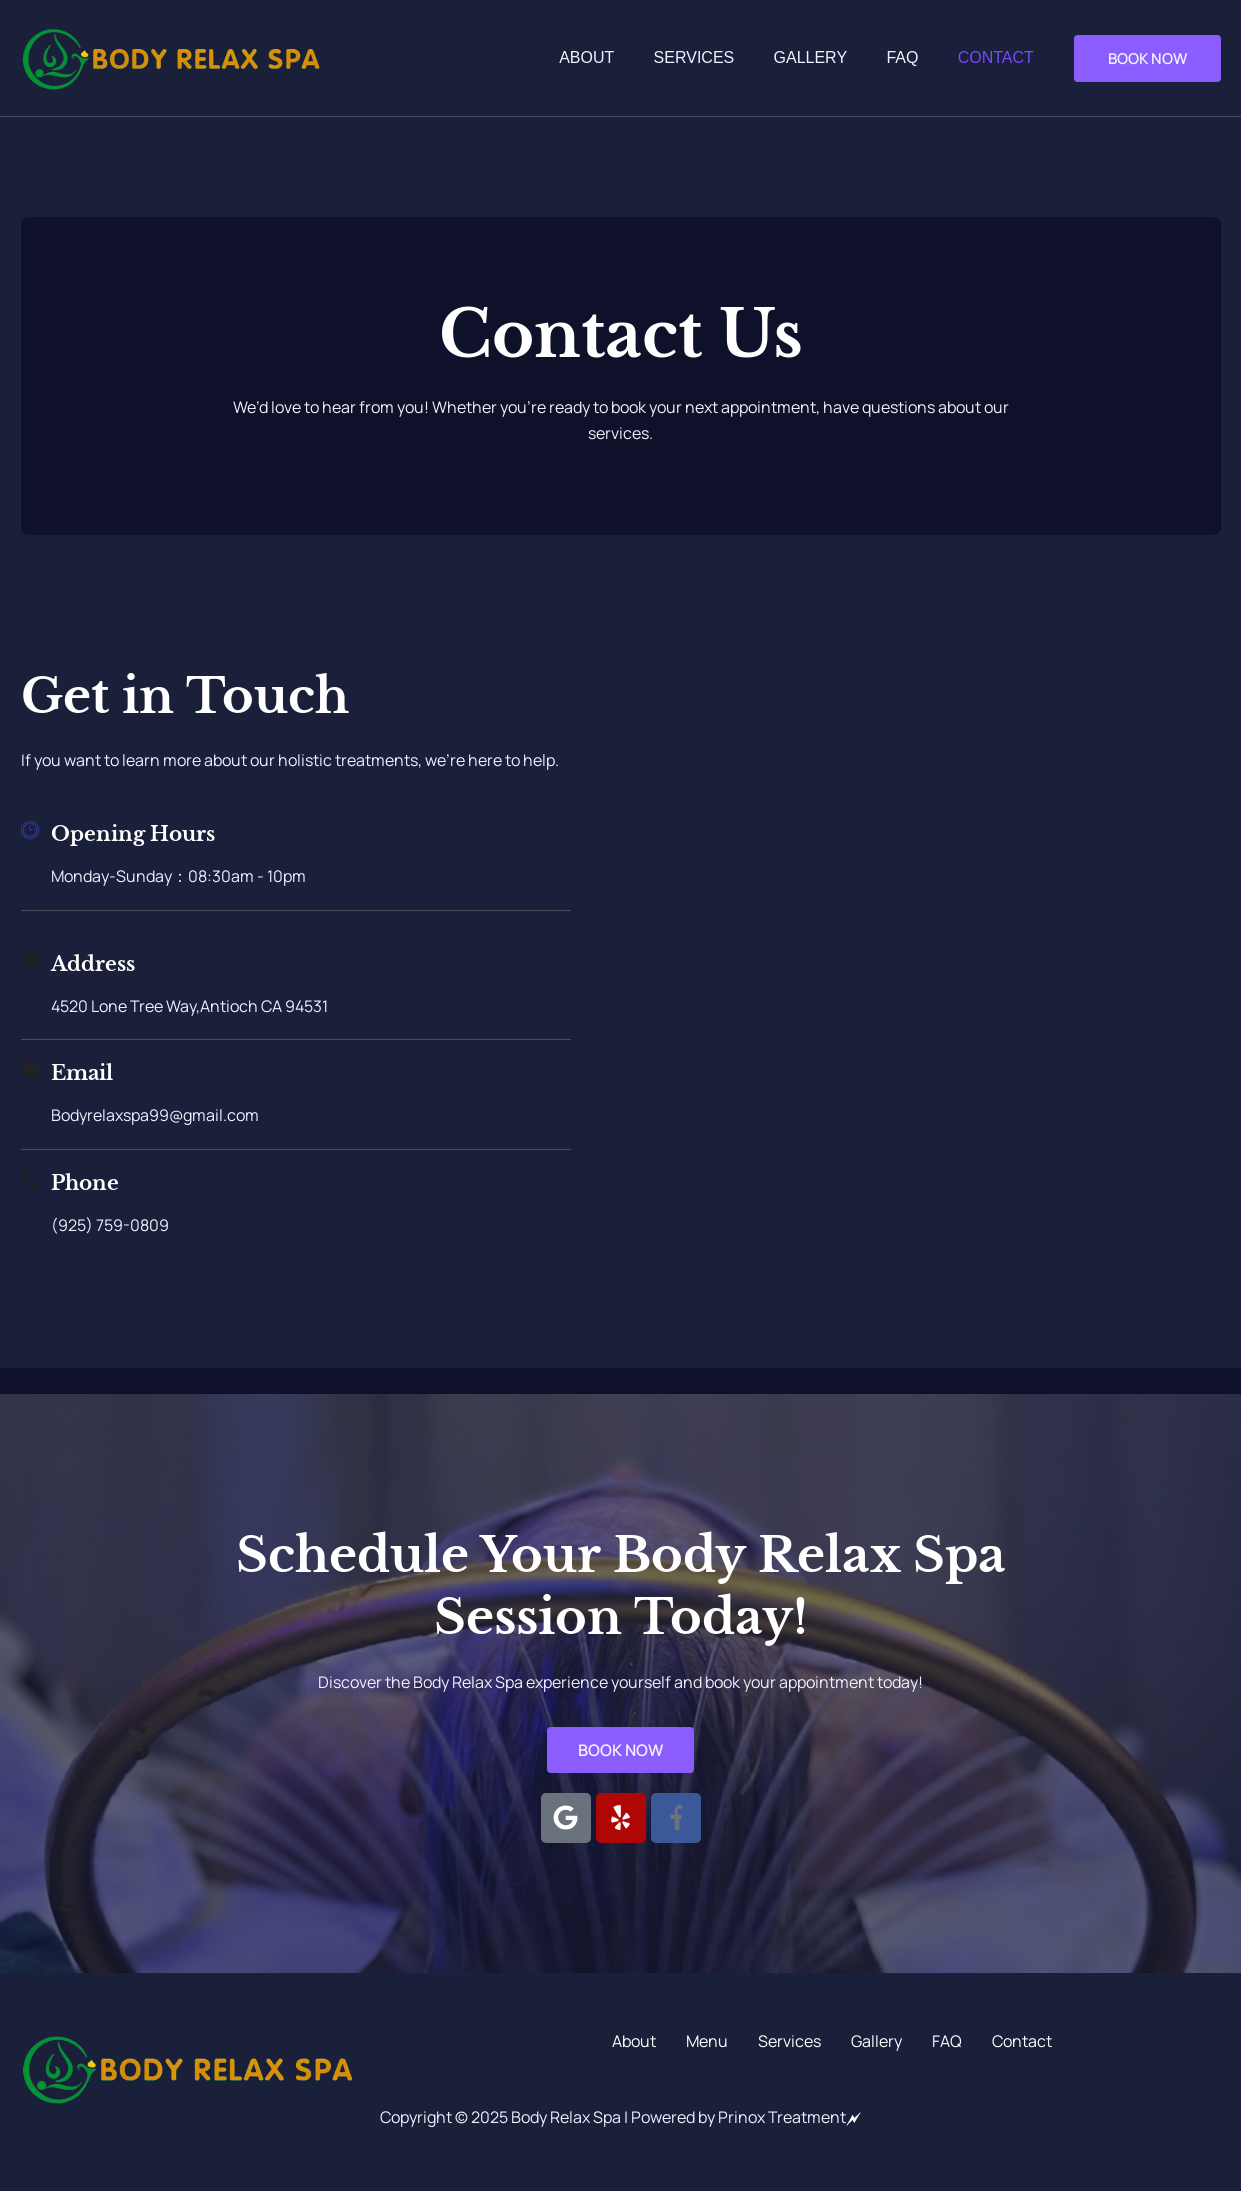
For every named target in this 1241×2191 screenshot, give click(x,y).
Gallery (829, 57)
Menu (707, 2042)
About (619, 57)
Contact (999, 57)
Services (719, 57)
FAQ (913, 57)
